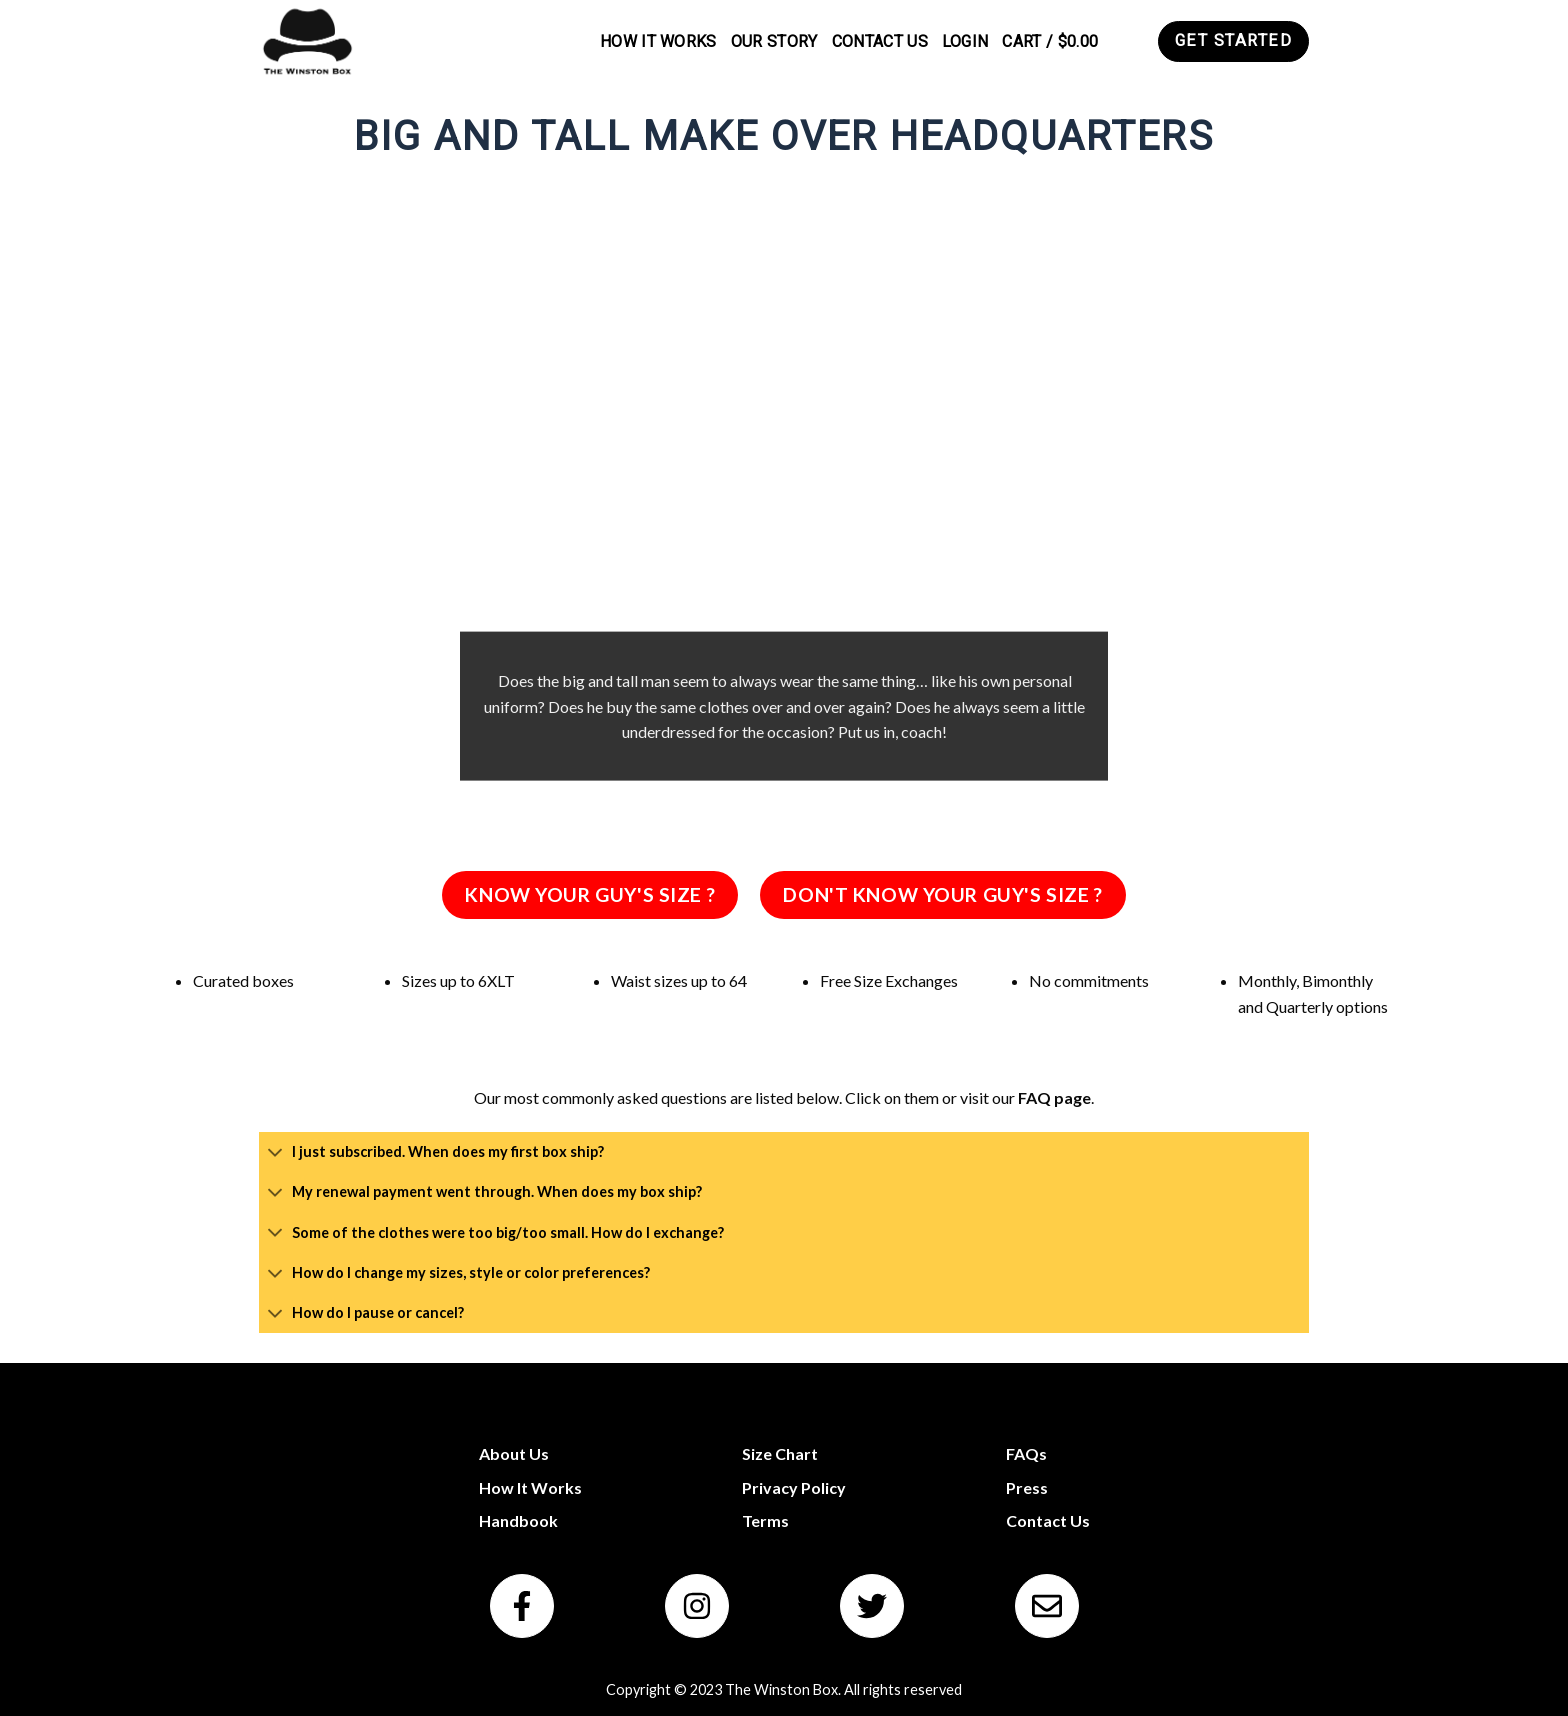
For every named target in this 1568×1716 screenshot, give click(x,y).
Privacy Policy (794, 1487)
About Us (514, 1453)
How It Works (658, 41)
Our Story (774, 41)
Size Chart (780, 1453)
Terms (765, 1520)
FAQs (1026, 1453)
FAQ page (1054, 1097)
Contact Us (880, 41)
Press (1027, 1487)
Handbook (518, 1520)
